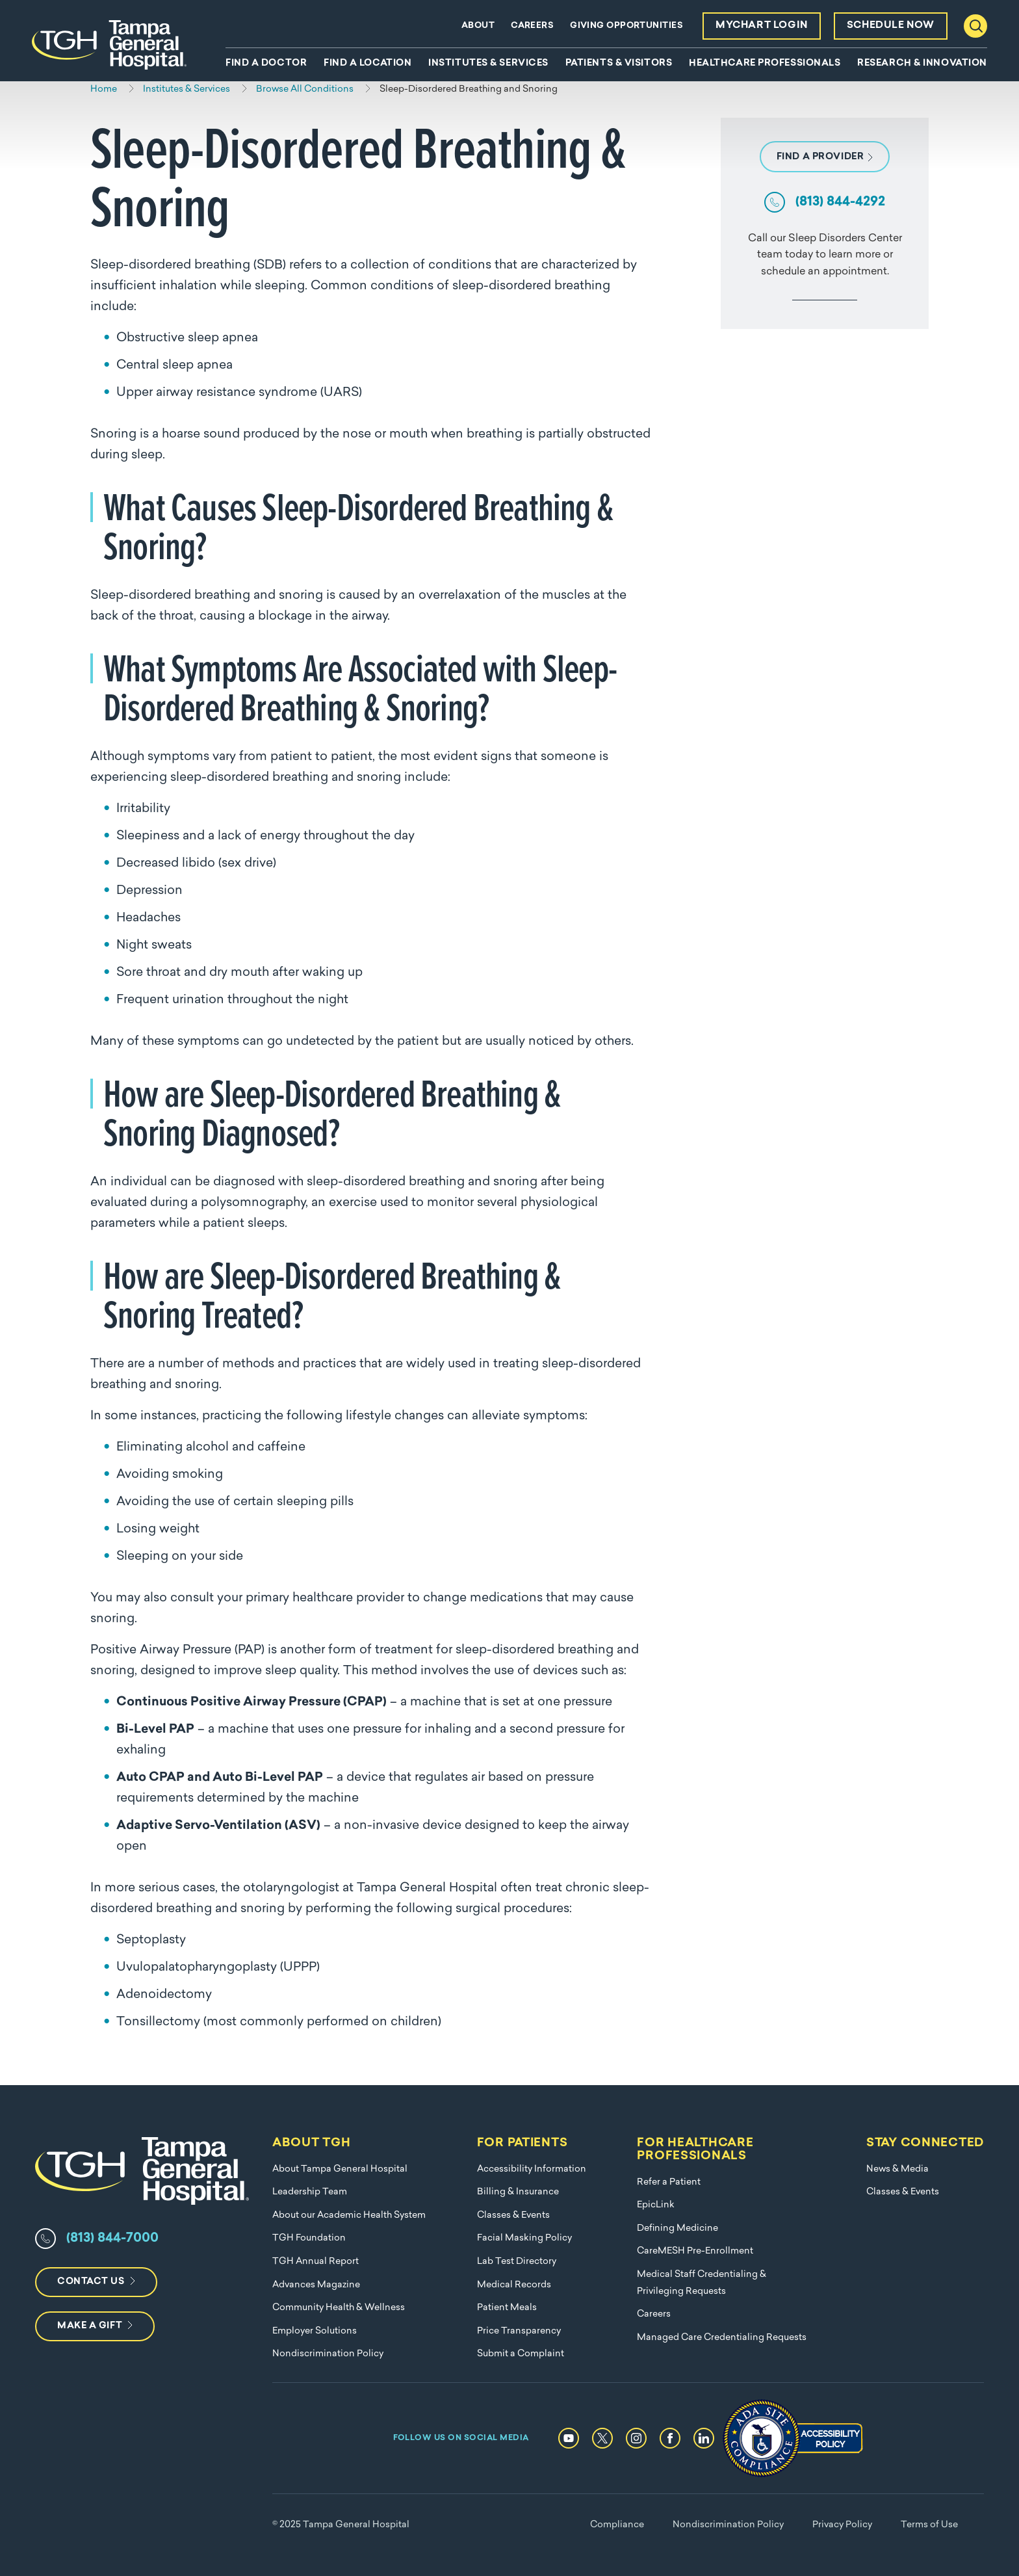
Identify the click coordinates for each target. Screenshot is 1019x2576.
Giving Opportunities (626, 25)
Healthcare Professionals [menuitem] (764, 63)
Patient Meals (507, 2308)
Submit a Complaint (520, 2354)
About (478, 25)
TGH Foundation (309, 2238)
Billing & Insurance (518, 2192)
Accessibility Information (531, 2169)
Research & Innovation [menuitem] (922, 63)
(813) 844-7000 (112, 2238)
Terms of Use (929, 2525)
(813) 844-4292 (840, 202)
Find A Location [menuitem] (367, 63)
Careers (532, 25)
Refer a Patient (669, 2182)
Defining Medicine (677, 2228)
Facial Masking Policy (524, 2238)
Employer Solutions (314, 2331)
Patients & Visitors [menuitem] (619, 63)
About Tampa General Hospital (339, 2169)
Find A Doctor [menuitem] (266, 63)
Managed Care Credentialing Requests (721, 2338)
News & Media (897, 2169)
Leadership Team (309, 2192)
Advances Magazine (316, 2285)
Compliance (617, 2525)
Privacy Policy (842, 2525)
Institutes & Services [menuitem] (488, 63)
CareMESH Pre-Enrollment (695, 2251)
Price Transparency (519, 2331)
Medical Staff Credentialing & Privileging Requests (701, 2283)
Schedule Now (891, 26)
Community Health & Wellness (338, 2308)
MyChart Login (762, 26)
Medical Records (514, 2285)
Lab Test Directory (516, 2262)
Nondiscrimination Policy (327, 2354)
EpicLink (656, 2205)
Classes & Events (513, 2215)
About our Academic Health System (349, 2215)
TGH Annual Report (315, 2262)
